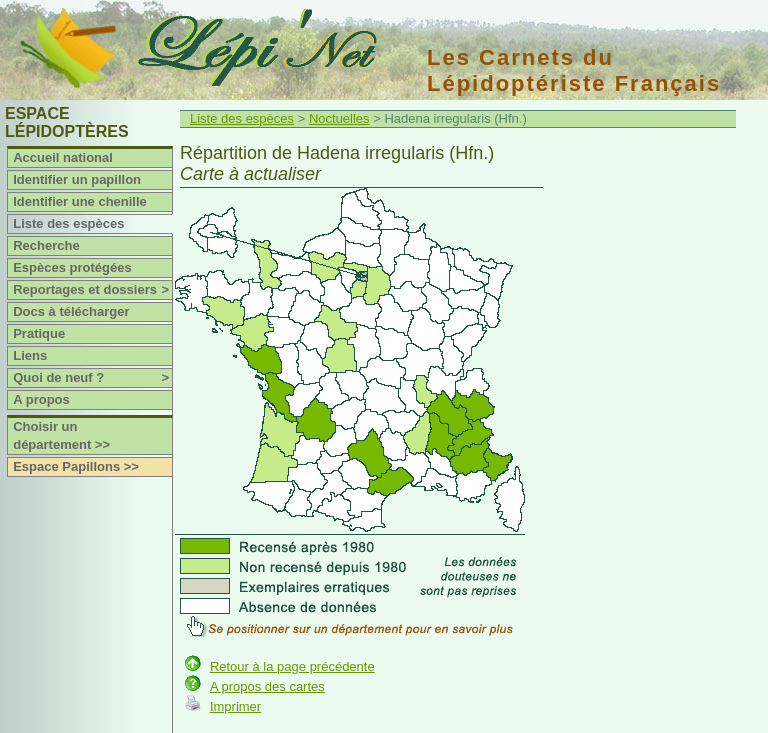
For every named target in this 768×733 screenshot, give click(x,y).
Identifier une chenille (80, 201)
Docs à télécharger (71, 311)
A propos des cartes (267, 686)
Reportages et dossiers (92, 290)
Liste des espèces (68, 223)
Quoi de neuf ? (92, 378)
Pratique (39, 333)
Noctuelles (339, 118)
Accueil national (63, 157)
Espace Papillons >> (76, 466)
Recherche (46, 245)
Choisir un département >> (61, 435)
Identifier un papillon (77, 179)
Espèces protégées (72, 267)
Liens (30, 355)
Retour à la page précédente (292, 666)
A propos (41, 399)
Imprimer (235, 706)
